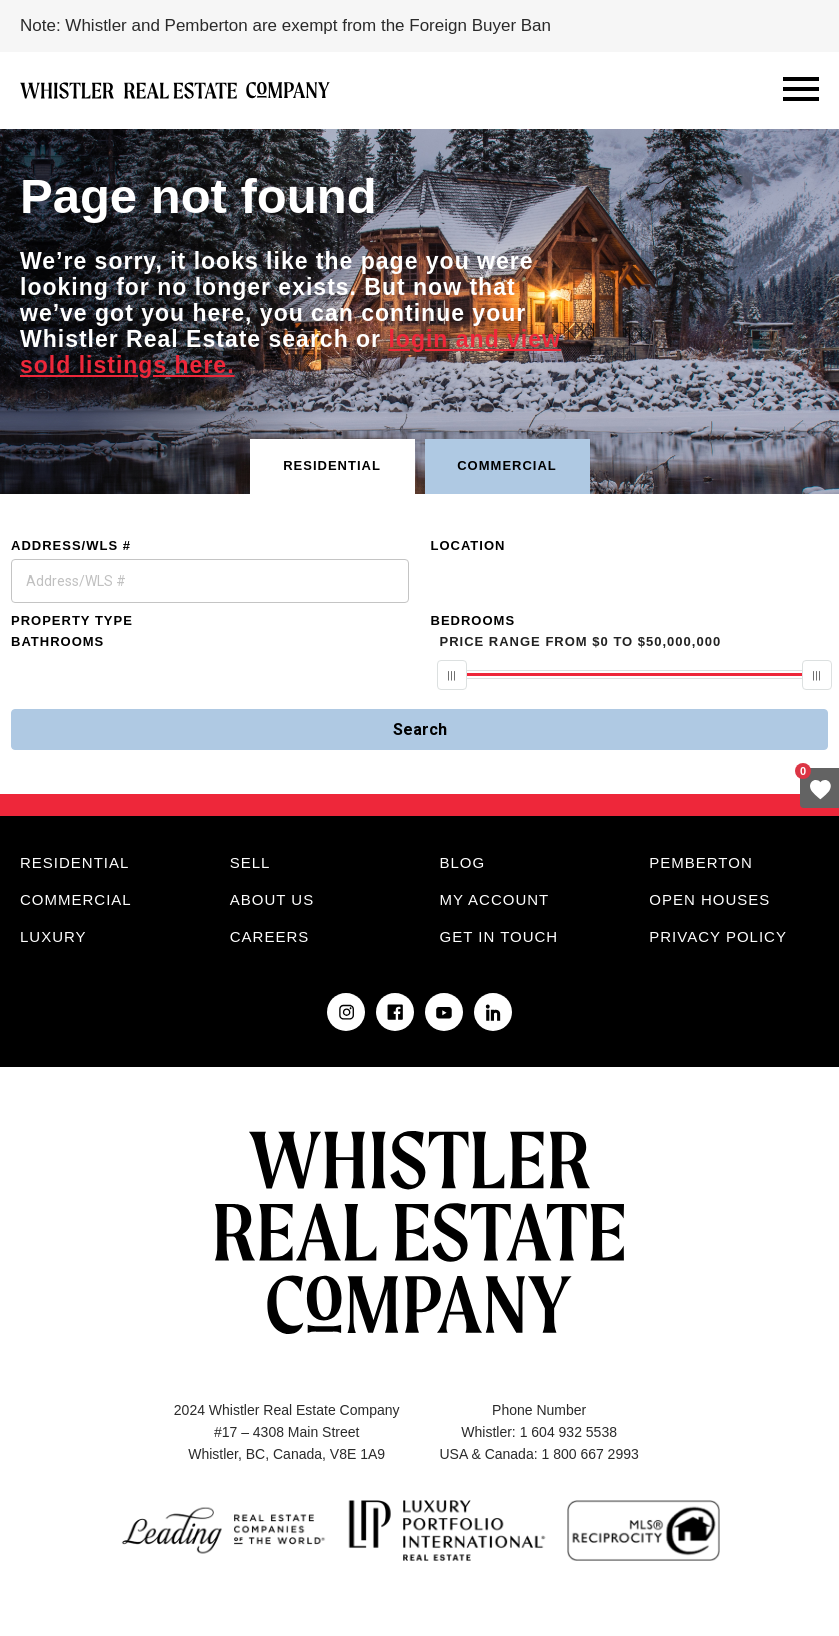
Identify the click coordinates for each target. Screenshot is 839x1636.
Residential (74, 862)
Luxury (53, 936)
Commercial (76, 899)
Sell (250, 862)
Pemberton (700, 862)
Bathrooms (57, 641)
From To (581, 641)
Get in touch (499, 936)
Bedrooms (473, 620)
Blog (463, 862)
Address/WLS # (71, 545)
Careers (270, 936)
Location (468, 545)
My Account (495, 899)
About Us (272, 899)
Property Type (72, 620)
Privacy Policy (718, 936)
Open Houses (709, 899)
